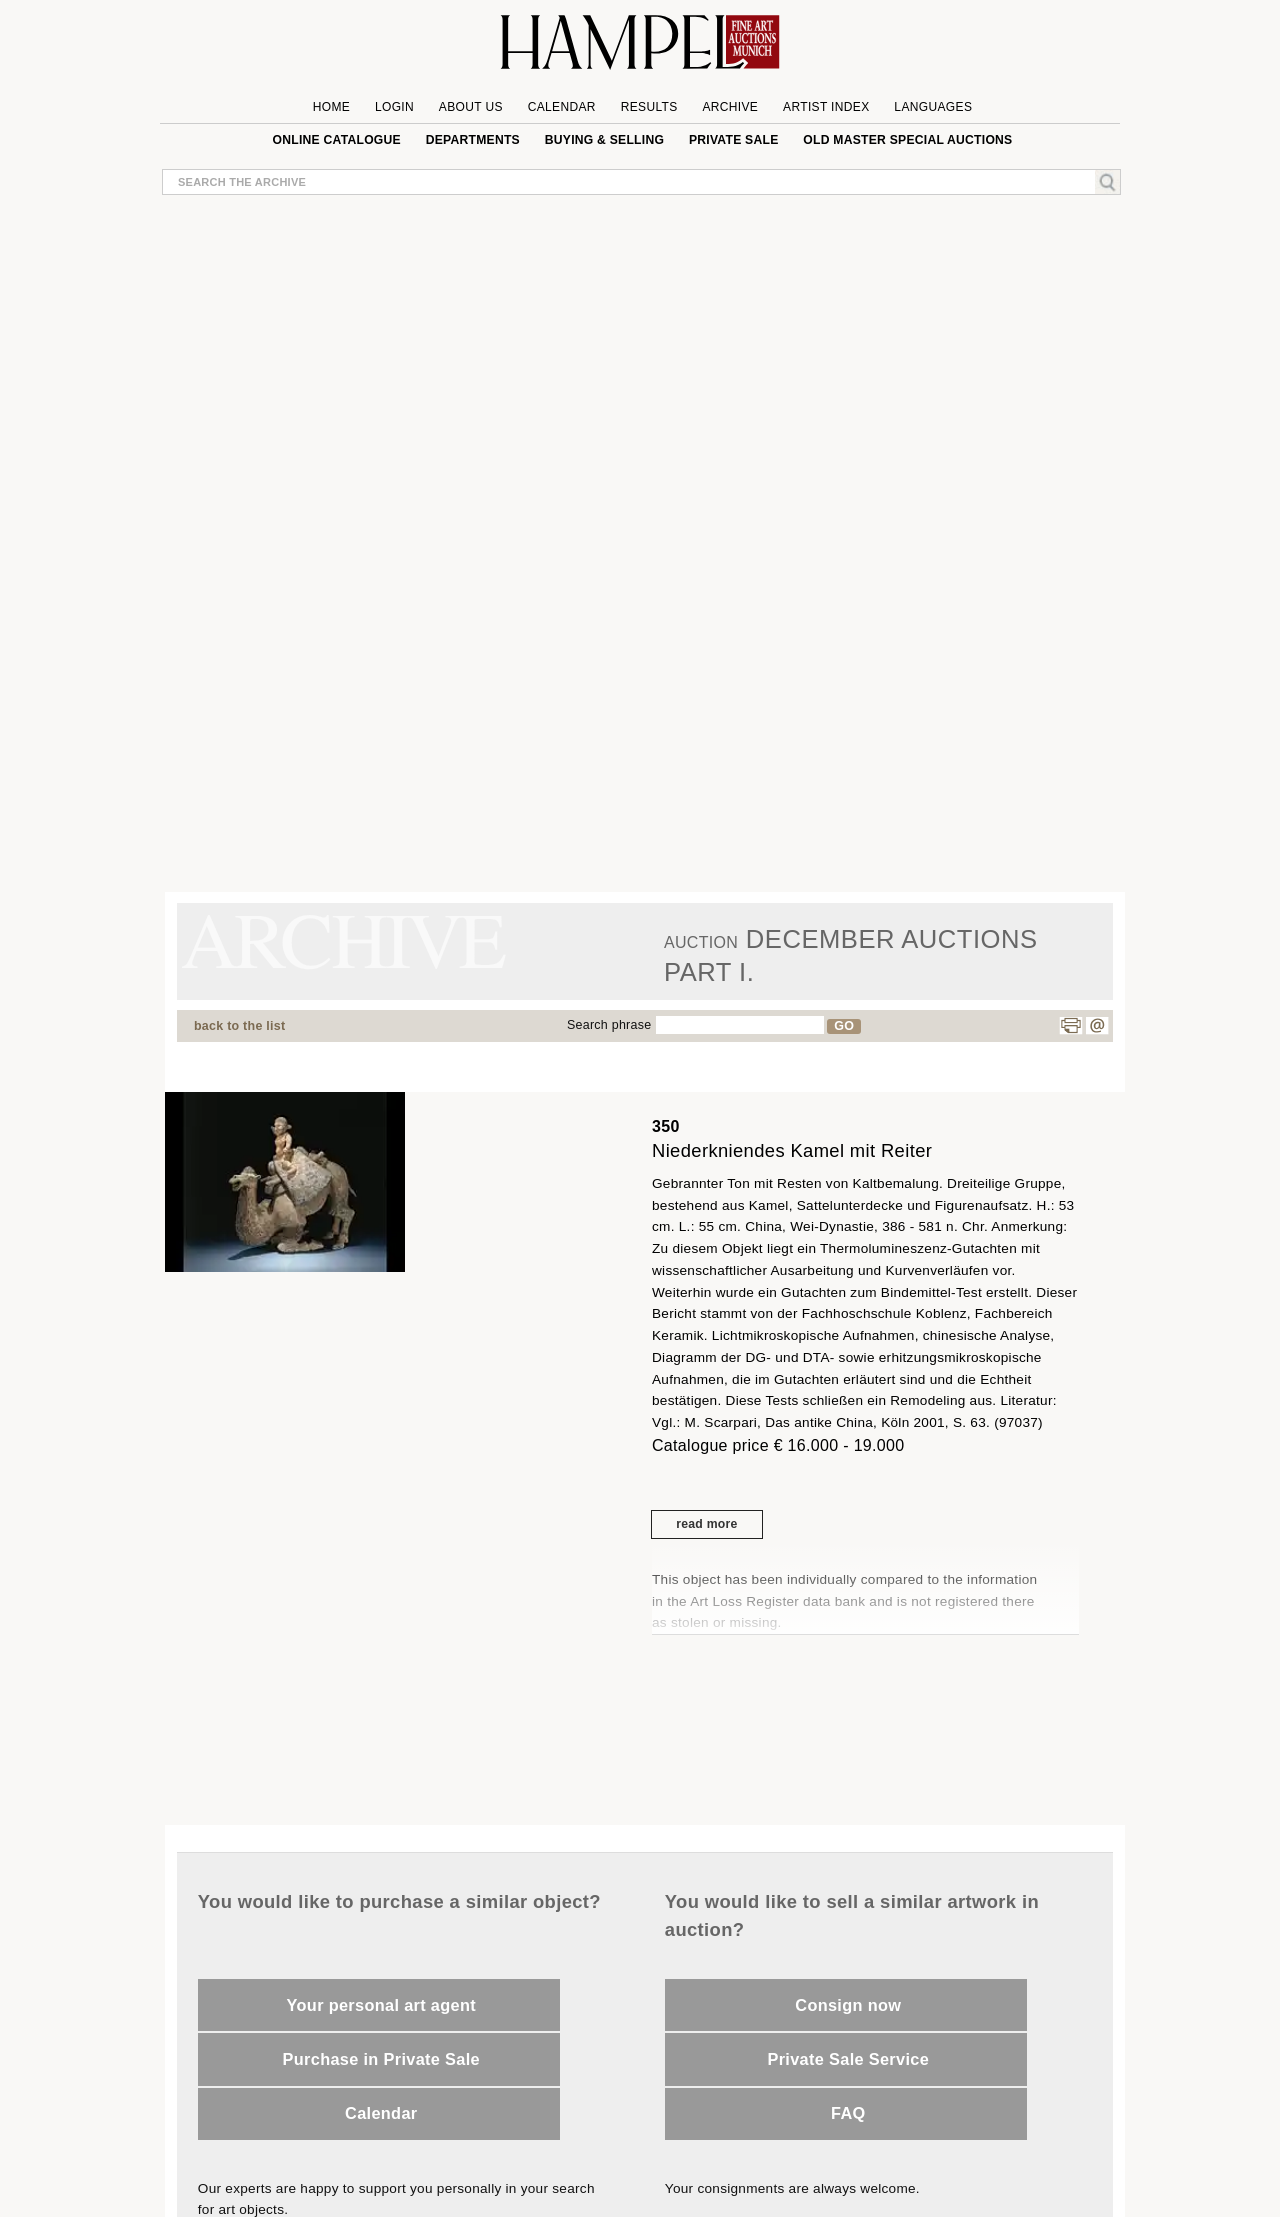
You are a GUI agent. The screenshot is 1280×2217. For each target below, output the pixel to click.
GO (844, 1026)
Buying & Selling (604, 140)
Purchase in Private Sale (381, 2059)
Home (331, 107)
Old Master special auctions (907, 140)
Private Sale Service (848, 2059)
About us (471, 107)
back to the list (239, 1026)
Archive (730, 107)
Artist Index (826, 107)
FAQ (848, 2113)
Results (649, 107)
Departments (473, 140)
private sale (734, 140)
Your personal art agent (381, 2005)
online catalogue (337, 140)
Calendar (562, 107)
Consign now (848, 2005)
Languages (933, 107)
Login (394, 107)
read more (706, 1524)
